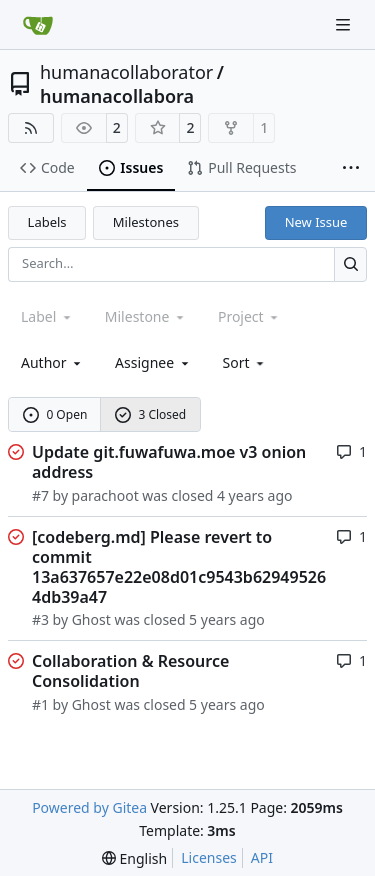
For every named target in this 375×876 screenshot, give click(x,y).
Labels (47, 222)
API (262, 857)
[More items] (351, 169)
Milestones (146, 222)
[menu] (245, 362)
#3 (40, 619)
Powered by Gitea (89, 807)
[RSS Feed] (31, 128)
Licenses (209, 857)
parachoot (105, 495)
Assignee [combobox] (153, 362)
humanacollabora (117, 96)
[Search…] (350, 264)
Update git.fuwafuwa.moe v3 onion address (169, 462)
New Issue (316, 222)
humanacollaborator (126, 72)
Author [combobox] (52, 362)
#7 (40, 495)
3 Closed (151, 414)
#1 (40, 704)
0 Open (55, 414)
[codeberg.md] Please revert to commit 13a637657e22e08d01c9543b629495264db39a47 (179, 567)
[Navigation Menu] (345, 24)
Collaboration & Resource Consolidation (130, 671)
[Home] (38, 25)
